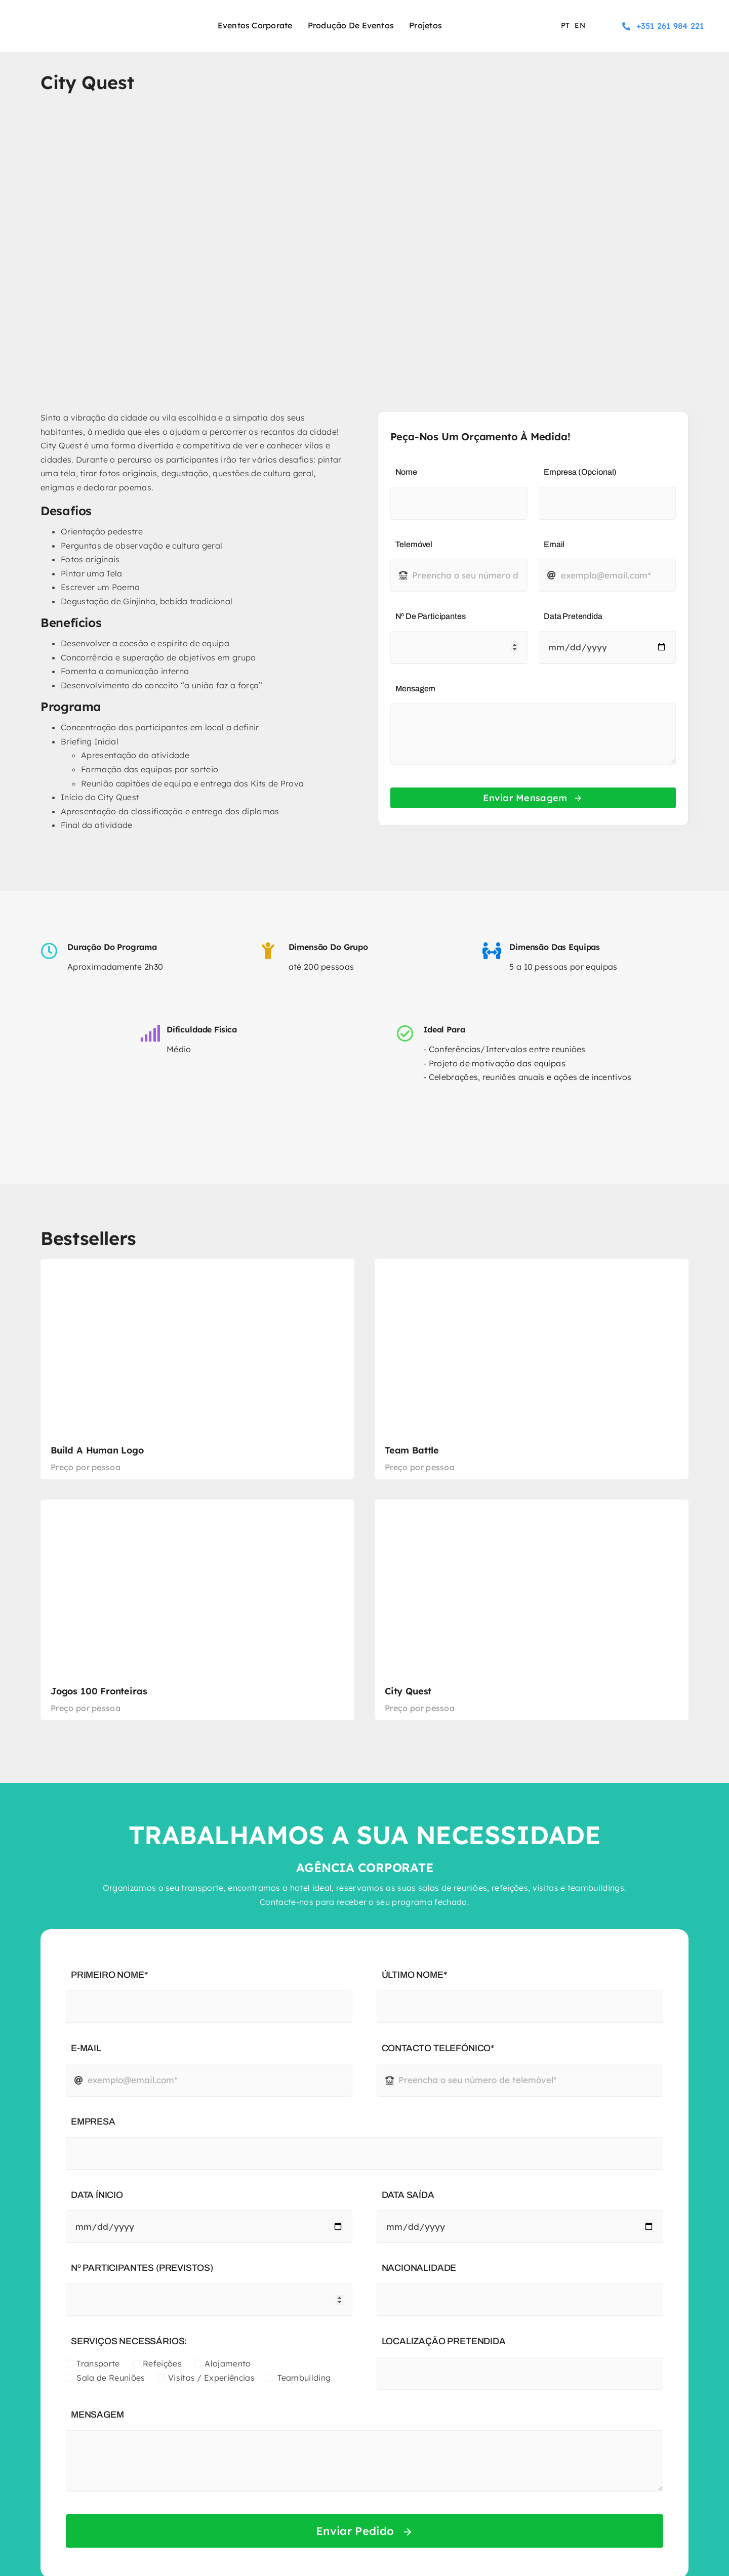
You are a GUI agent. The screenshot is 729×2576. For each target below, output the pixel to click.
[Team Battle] (531, 1369)
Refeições (162, 2363)
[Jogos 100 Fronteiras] (197, 1610)
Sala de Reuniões (110, 2378)
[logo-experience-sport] (76, 16)
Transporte (97, 2363)
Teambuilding (304, 2378)
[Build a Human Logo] (197, 1369)
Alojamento (228, 2363)
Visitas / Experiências (211, 2378)
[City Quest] (531, 1610)
